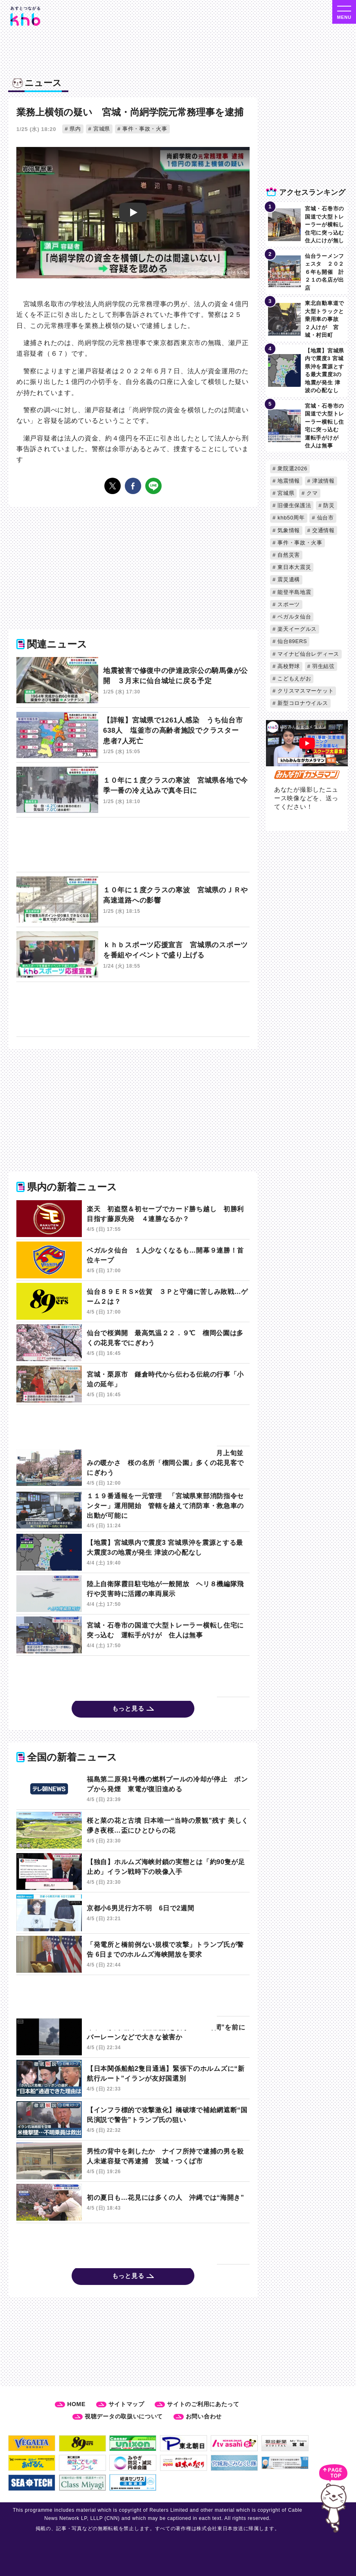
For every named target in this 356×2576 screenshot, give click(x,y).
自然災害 (288, 555)
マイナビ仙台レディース (307, 654)
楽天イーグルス (296, 629)
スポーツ (288, 604)
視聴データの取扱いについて (124, 2416)
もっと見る (128, 1708)
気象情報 (288, 530)
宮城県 (101, 129)
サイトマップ (126, 2404)
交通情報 (323, 530)
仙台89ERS (291, 641)
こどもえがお (293, 678)
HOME (76, 2404)
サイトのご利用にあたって (203, 2404)
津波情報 (323, 481)
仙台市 (324, 518)
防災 (328, 505)
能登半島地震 (293, 592)
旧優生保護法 (293, 505)
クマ (311, 493)
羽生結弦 (323, 666)
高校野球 (288, 666)
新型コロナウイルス (302, 703)
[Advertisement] (116, 846)
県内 (74, 129)
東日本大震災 (293, 567)
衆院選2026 (291, 468)
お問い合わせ (204, 2416)
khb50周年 (290, 518)
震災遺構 (288, 579)
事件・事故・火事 (144, 129)
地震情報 (288, 481)
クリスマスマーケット (304, 691)
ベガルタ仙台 (293, 617)
